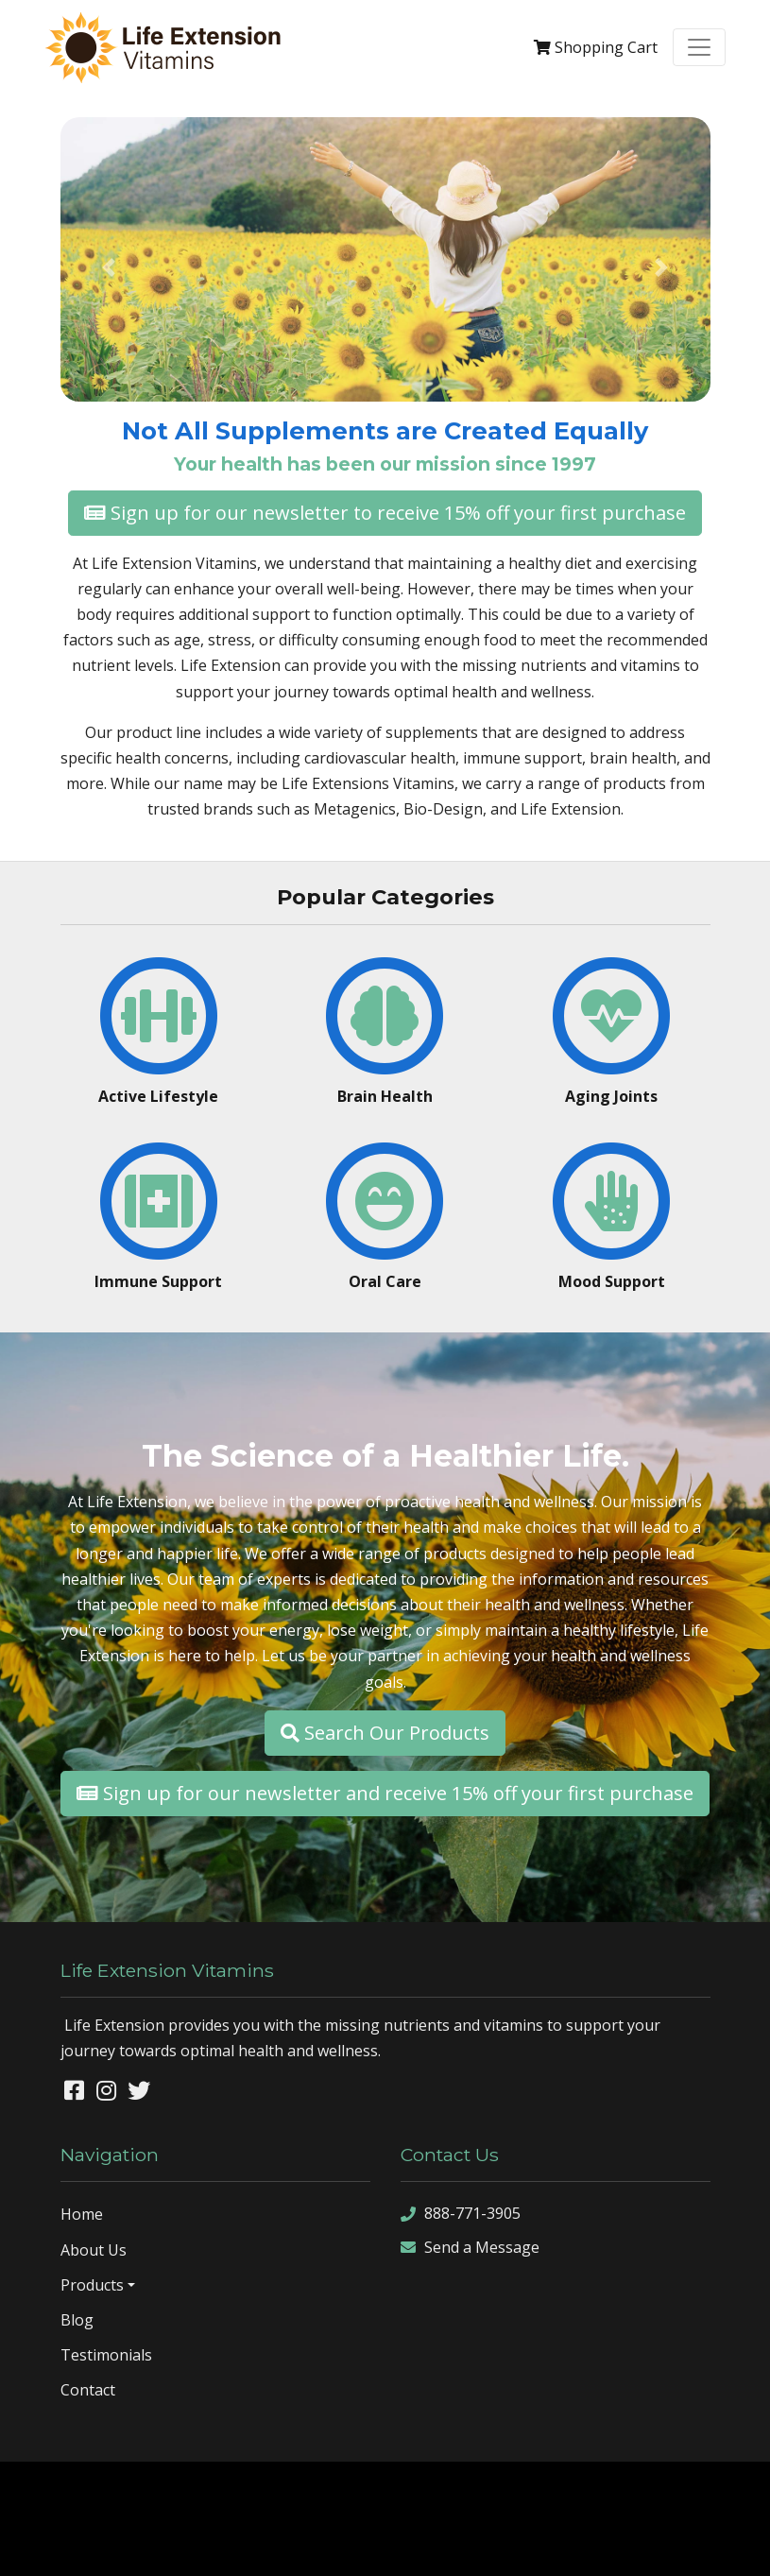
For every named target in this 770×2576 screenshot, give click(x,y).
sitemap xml (359, 2545)
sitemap (290, 2545)
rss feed (429, 2545)
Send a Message (470, 2247)
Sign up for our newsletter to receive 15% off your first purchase (385, 512)
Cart (596, 47)
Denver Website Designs (434, 2490)
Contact (87, 2389)
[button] (109, 267)
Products (92, 2285)
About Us (93, 2250)
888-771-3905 (461, 2213)
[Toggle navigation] (699, 47)
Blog (77, 2320)
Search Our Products (385, 1732)
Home (81, 2214)
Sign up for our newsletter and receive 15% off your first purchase (385, 1793)
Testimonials (106, 2354)
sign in (484, 2545)
